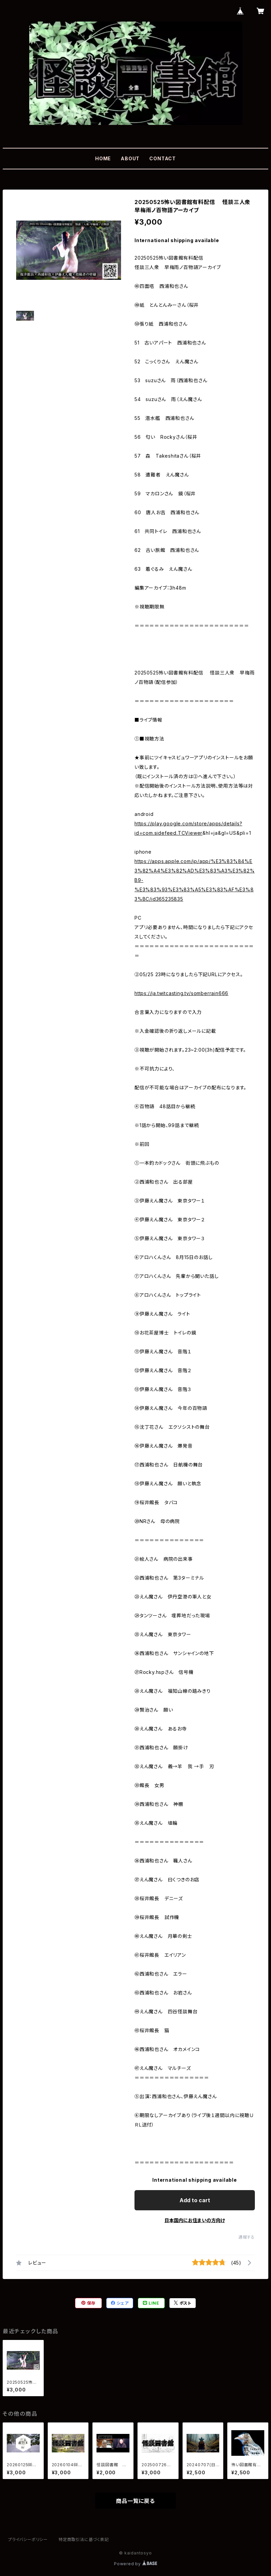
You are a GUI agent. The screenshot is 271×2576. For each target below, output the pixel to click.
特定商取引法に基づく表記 (84, 2539)
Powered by (135, 2563)
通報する (246, 2237)
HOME (103, 158)
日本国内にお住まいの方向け (194, 2220)
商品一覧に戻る (135, 2501)
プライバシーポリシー (28, 2539)
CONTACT (162, 158)
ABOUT (130, 158)
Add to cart (195, 2200)
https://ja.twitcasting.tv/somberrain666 (181, 993)
